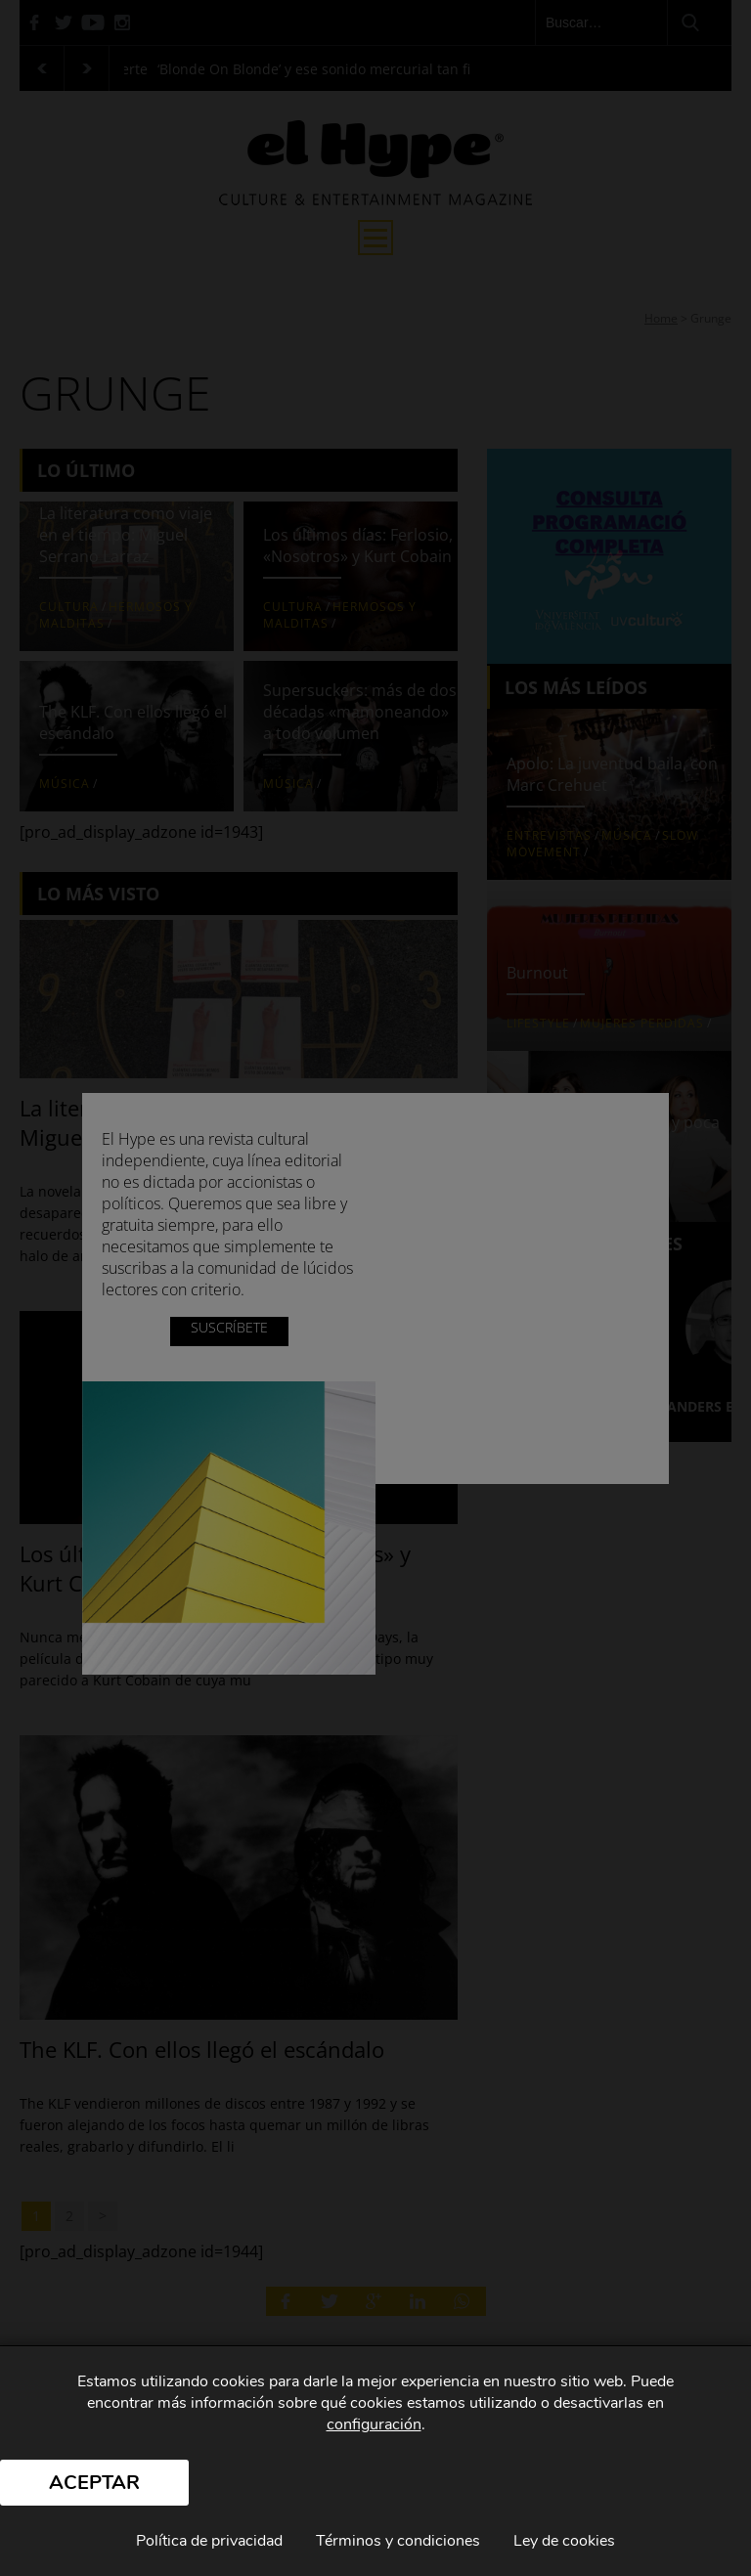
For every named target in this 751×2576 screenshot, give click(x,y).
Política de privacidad (209, 2541)
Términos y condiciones (398, 2541)
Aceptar (94, 2482)
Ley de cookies (564, 2541)
